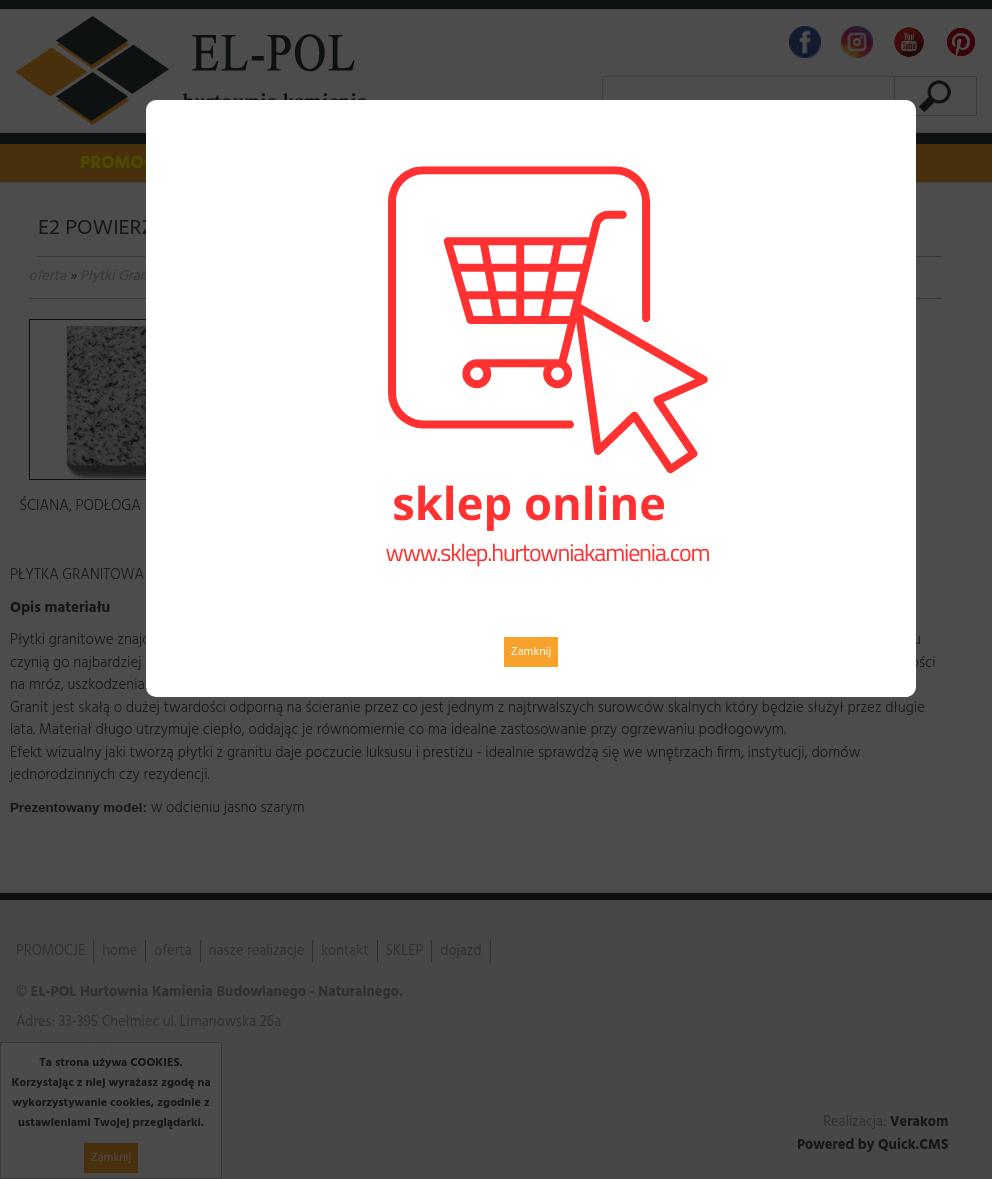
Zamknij (531, 652)
